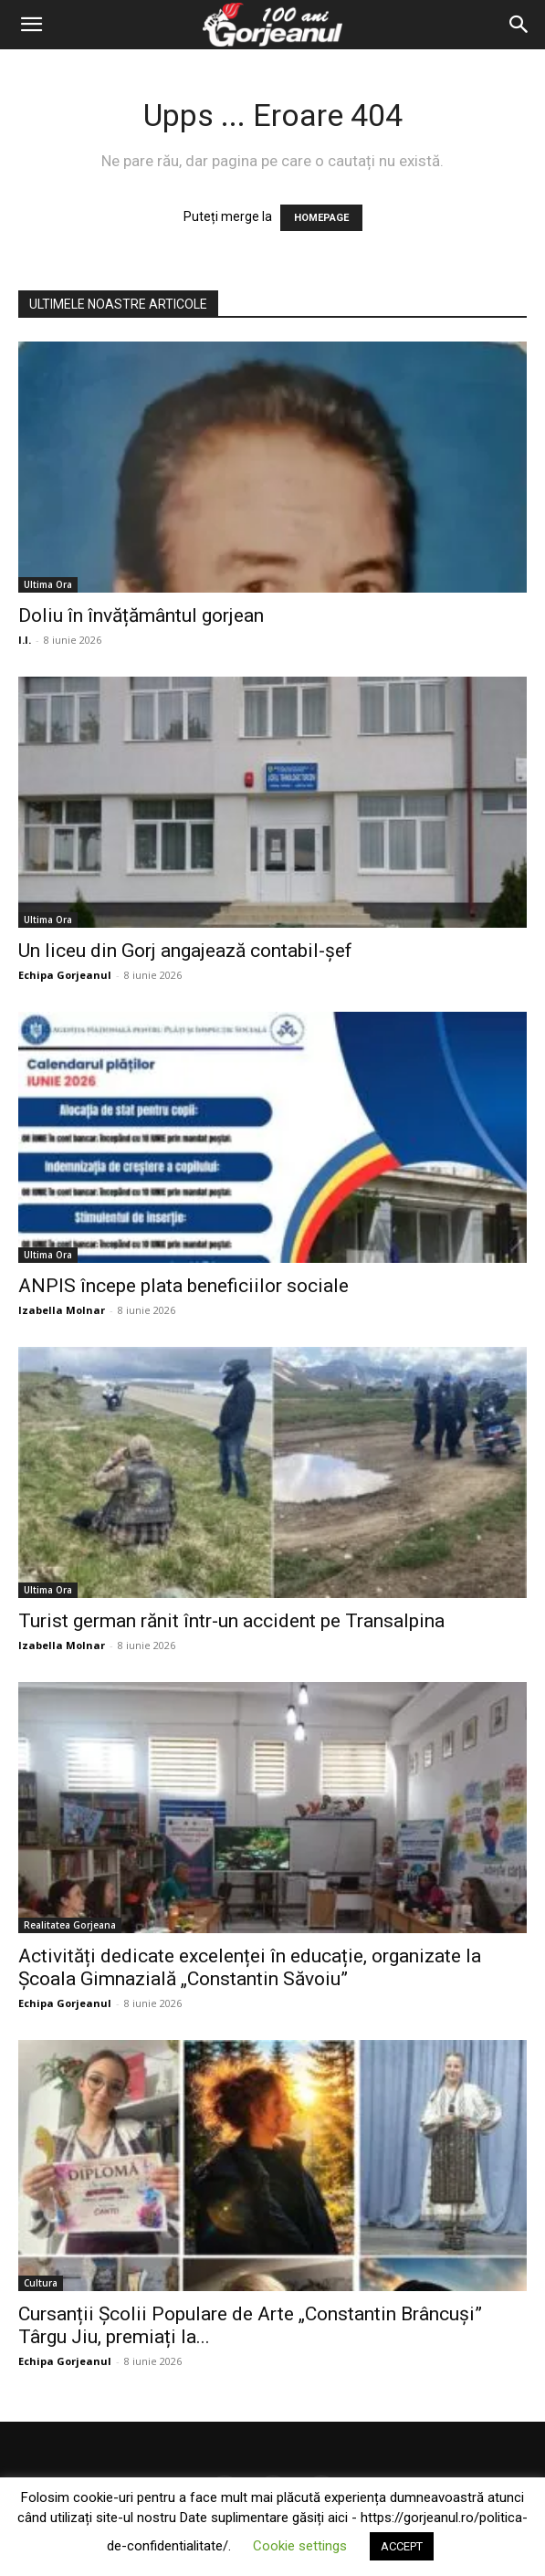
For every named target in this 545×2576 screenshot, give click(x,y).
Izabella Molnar (61, 1310)
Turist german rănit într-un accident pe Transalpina (231, 1621)
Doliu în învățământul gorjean (141, 615)
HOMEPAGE (321, 218)
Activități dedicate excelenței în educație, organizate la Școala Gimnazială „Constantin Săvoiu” (249, 1967)
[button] (31, 24)
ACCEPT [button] (402, 2546)
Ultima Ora (48, 584)
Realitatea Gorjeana (70, 1925)
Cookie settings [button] (300, 2546)
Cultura (41, 2282)
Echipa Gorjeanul (64, 975)
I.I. (24, 640)
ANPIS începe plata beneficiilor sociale (183, 1286)
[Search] (519, 24)
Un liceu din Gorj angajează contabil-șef (185, 951)
